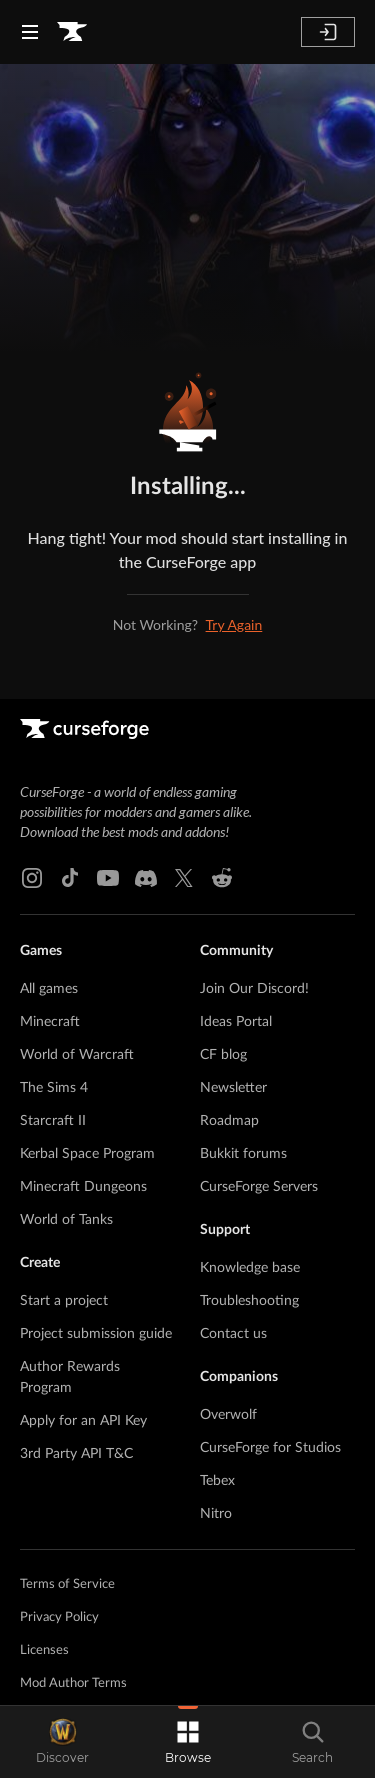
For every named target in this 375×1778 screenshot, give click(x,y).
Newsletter (233, 1088)
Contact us (233, 1334)
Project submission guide (96, 1334)
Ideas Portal (236, 1022)
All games (49, 989)
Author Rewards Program (70, 1377)
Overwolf (228, 1415)
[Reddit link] (222, 878)
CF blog (223, 1055)
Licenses (44, 1650)
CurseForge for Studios (270, 1448)
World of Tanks (66, 1220)
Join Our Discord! (254, 989)
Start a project (64, 1301)
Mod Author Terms (73, 1683)
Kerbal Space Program (87, 1154)
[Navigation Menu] (30, 32)
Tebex (217, 1481)
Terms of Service (67, 1584)
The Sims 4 (54, 1088)
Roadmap (229, 1121)
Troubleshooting (249, 1301)
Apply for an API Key (83, 1421)
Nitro (216, 1514)
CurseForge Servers (259, 1187)
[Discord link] (146, 878)
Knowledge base (250, 1268)
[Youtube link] (108, 878)
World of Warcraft (77, 1055)
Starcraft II (53, 1121)
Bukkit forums (243, 1154)
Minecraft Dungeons (83, 1187)
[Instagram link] (32, 878)
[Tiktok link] (70, 878)
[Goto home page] (72, 32)
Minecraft (50, 1022)
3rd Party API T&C (76, 1454)
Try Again (234, 624)
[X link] (184, 878)
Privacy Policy (59, 1617)
